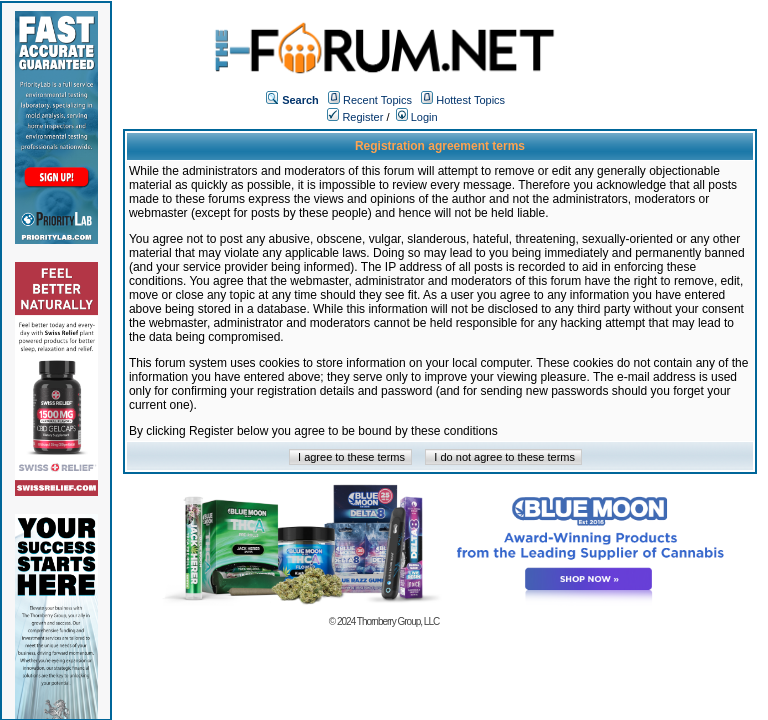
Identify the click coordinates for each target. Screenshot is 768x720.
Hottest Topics (470, 100)
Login (417, 117)
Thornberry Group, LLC (398, 621)
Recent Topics (377, 100)
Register (355, 117)
